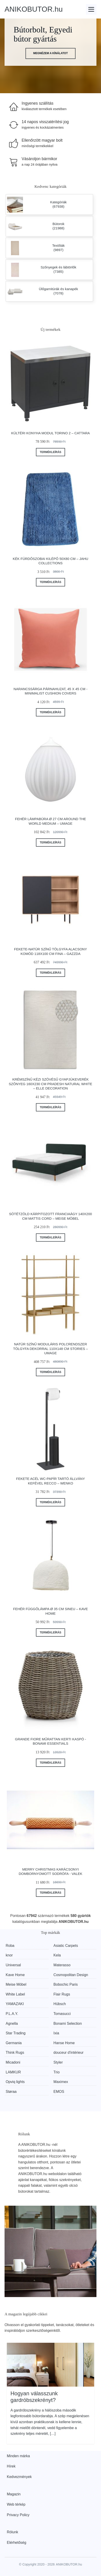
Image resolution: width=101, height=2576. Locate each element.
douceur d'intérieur (68, 2052)
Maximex (60, 2082)
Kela (57, 1955)
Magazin (13, 2494)
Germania (14, 2043)
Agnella (12, 2023)
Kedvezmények (19, 2477)
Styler (58, 2062)
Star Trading (15, 2033)
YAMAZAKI (15, 2004)
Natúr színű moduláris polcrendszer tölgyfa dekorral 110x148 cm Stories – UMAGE (50, 1348)
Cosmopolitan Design (70, 1975)
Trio (56, 2072)
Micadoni (13, 2062)
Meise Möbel (16, 1984)
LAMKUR (13, 2072)
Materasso (62, 1965)
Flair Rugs (61, 1994)
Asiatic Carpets (65, 1946)
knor (9, 1955)
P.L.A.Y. (12, 2014)
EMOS (58, 2092)
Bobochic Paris (65, 1984)
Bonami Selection (67, 2023)
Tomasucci (62, 2014)
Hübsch (59, 2004)
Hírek (11, 2466)
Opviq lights (15, 2082)
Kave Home (15, 1975)
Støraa (11, 2092)
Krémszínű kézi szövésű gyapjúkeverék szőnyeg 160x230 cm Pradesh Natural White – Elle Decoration (50, 1083)
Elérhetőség (16, 2542)
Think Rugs (15, 2052)
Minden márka (18, 2456)
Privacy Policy (18, 2515)
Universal (13, 1965)
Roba (10, 1946)
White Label (15, 1994)
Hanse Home (64, 2043)
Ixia (56, 2033)
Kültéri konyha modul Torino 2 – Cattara (50, 433)
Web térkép (16, 2504)
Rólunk (12, 2532)
